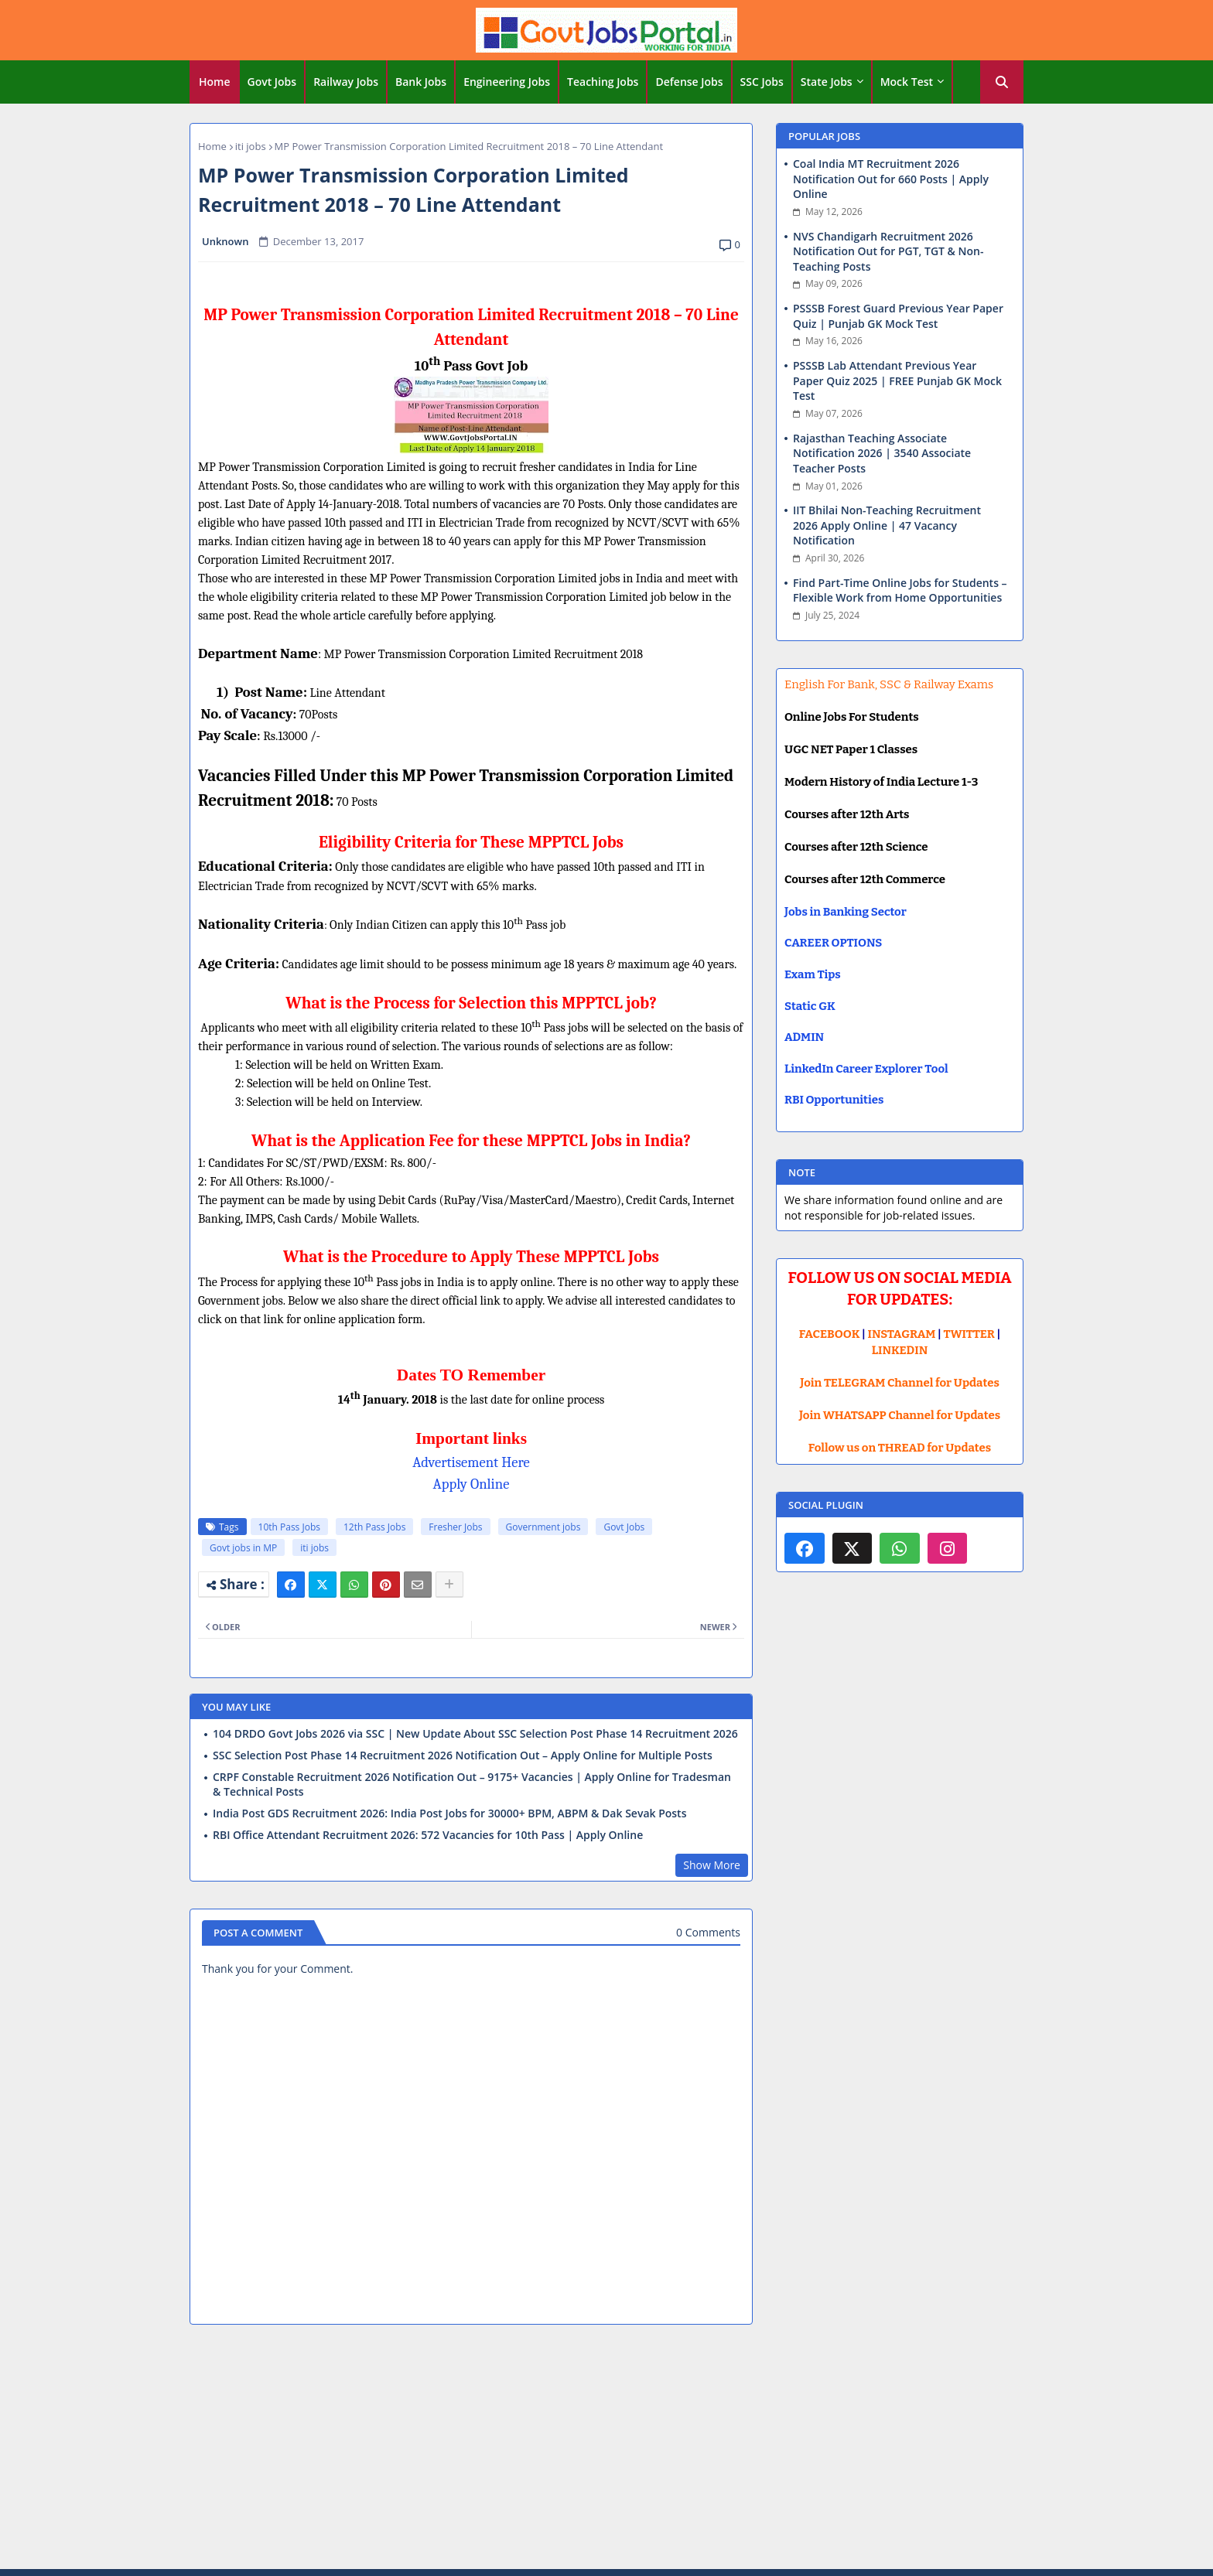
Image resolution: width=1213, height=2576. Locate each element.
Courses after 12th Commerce (864, 879)
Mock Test (906, 81)
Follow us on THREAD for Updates (899, 1448)
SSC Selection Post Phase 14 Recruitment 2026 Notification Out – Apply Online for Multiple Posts (462, 1755)
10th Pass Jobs (289, 1527)
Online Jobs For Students (851, 717)
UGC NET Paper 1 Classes (850, 749)
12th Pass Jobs (374, 1527)
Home (215, 81)
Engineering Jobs (506, 81)
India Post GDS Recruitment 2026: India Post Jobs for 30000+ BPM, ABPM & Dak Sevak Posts (449, 1813)
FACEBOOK (829, 1334)
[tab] (215, 82)
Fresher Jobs (455, 1527)
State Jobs (827, 81)
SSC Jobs (762, 81)
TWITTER (968, 1334)
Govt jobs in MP (243, 1547)
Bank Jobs (420, 81)
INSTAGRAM (902, 1334)
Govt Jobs (272, 81)
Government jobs (543, 1527)
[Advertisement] (606, 2449)
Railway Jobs (345, 81)
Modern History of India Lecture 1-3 (881, 782)
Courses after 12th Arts (846, 814)
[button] (1001, 82)
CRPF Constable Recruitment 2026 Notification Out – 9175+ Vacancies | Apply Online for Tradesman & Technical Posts (472, 1784)
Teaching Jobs (602, 81)
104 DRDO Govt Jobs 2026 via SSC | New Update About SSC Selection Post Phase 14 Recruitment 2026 (475, 1734)
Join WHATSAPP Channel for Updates (899, 1415)
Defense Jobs (689, 81)
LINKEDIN (900, 1350)
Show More (711, 1865)
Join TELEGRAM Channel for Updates (899, 1383)
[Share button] (449, 1584)
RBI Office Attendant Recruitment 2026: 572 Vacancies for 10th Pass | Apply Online (428, 1835)
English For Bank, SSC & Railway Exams (888, 684)
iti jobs (250, 146)
